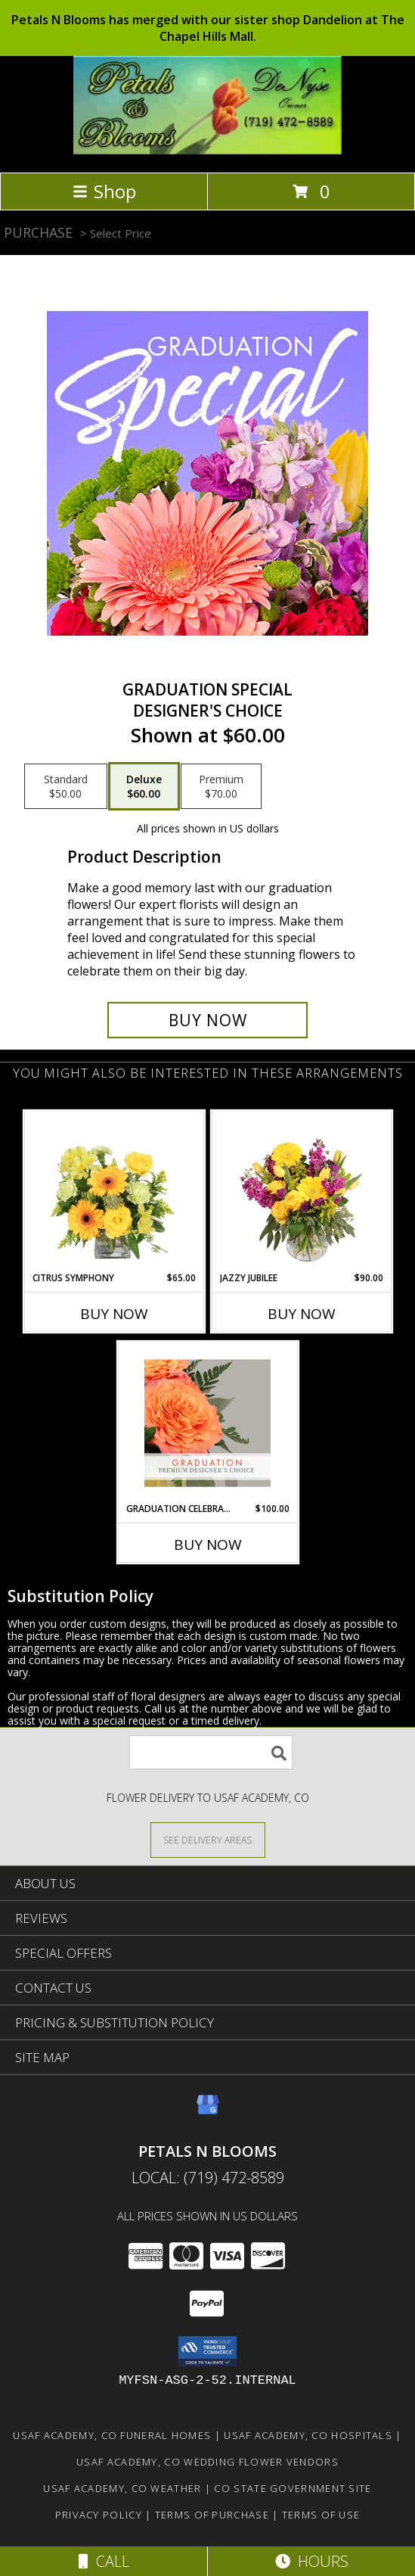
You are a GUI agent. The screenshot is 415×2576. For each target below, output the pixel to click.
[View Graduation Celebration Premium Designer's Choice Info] (207, 1422)
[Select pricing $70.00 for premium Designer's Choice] (221, 786)
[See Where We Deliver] (207, 1839)
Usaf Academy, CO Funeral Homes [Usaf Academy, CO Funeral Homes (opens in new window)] (112, 2435)
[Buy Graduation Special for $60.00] (207, 1020)
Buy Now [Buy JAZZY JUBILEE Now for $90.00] (302, 1314)
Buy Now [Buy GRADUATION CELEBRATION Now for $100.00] (208, 1544)
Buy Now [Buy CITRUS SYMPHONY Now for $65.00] (114, 1314)
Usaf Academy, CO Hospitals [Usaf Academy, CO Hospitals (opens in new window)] (308, 2435)
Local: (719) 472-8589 (208, 2177)
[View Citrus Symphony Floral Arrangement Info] (114, 1191)
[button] (207, 2351)
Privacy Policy (98, 2515)
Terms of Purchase (212, 2515)
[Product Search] (211, 1752)
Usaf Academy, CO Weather (122, 2488)
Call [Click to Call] (104, 2561)
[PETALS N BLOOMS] (207, 150)
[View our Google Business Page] (208, 2111)
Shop (104, 191)
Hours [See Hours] (311, 2561)
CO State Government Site (292, 2488)
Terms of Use (321, 2515)
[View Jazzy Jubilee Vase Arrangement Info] (301, 1191)
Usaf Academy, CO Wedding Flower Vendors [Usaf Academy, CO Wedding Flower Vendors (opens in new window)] (207, 2462)
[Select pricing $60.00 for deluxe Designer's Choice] (144, 786)
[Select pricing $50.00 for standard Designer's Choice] (66, 786)
